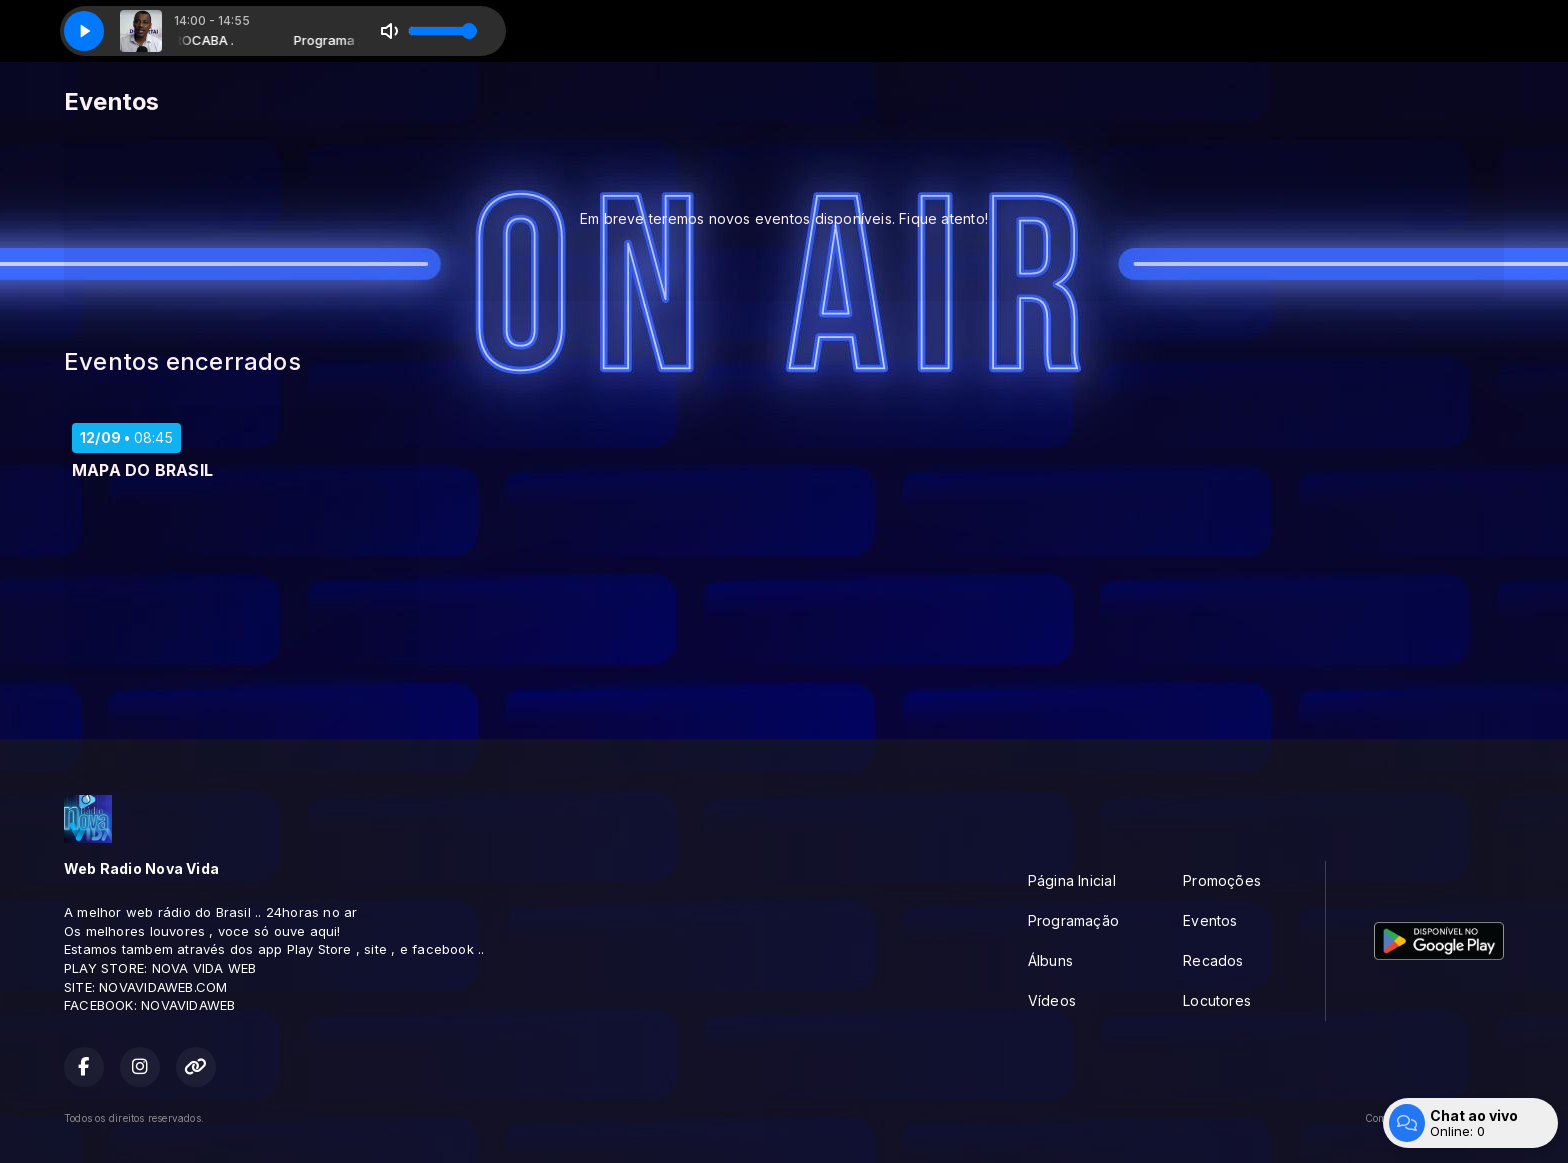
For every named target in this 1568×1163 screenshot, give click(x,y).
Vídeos (1052, 1000)
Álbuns (1050, 960)
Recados (1213, 960)
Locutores (1217, 1000)
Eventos (1210, 920)
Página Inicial (1072, 880)
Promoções (1222, 880)
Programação (1073, 920)
